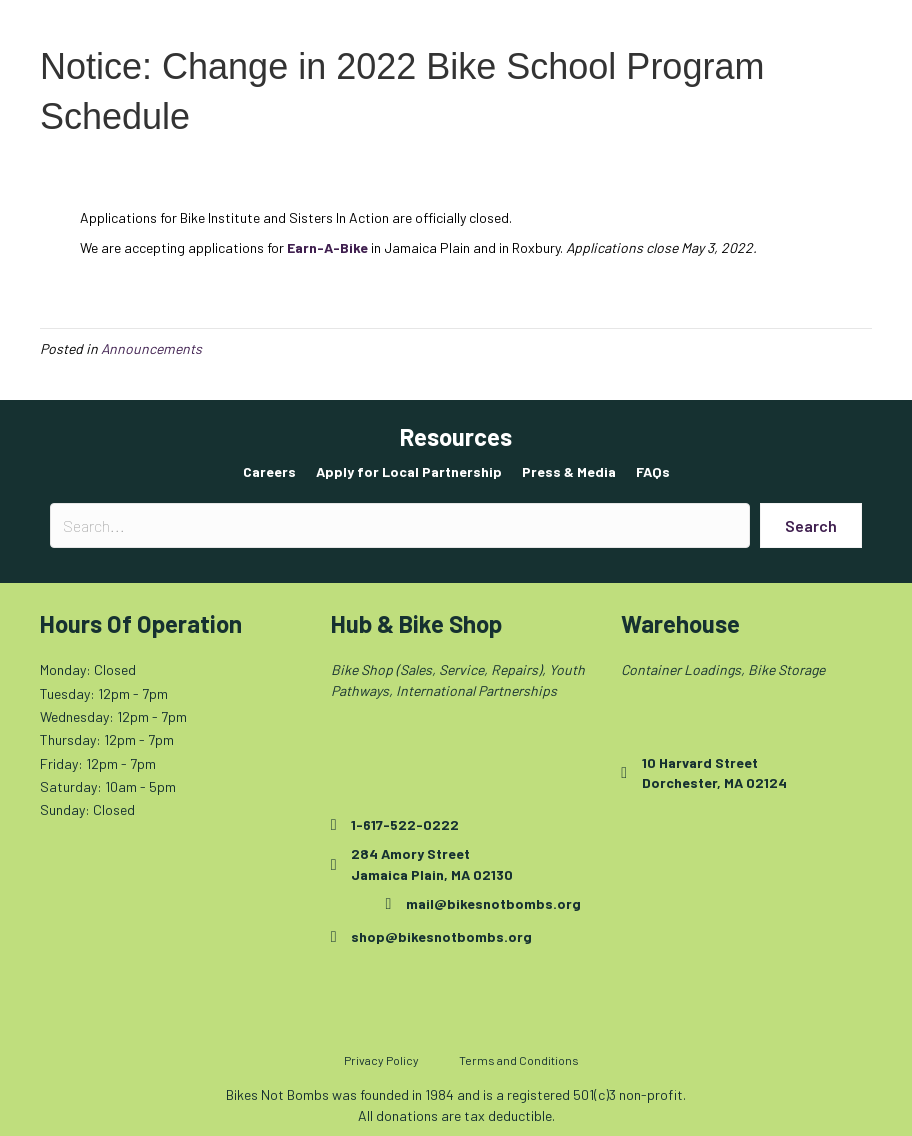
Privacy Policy (381, 1060)
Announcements (151, 348)
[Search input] (400, 525)
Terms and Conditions (519, 1060)
